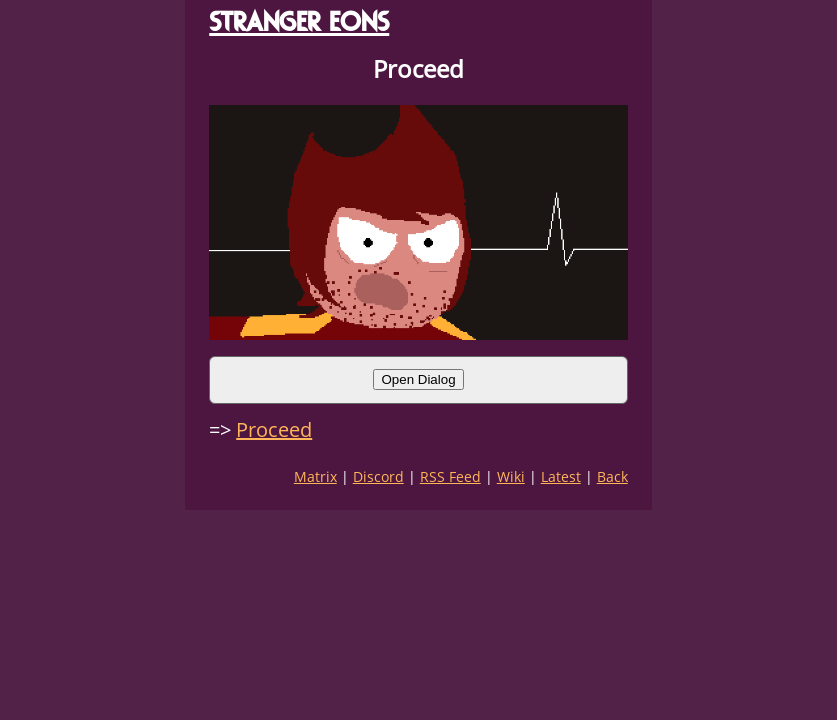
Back (612, 476)
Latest (561, 476)
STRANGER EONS (299, 21)
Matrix (315, 476)
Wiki (511, 476)
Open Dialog (418, 379)
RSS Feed (450, 476)
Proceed (274, 429)
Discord (378, 476)
